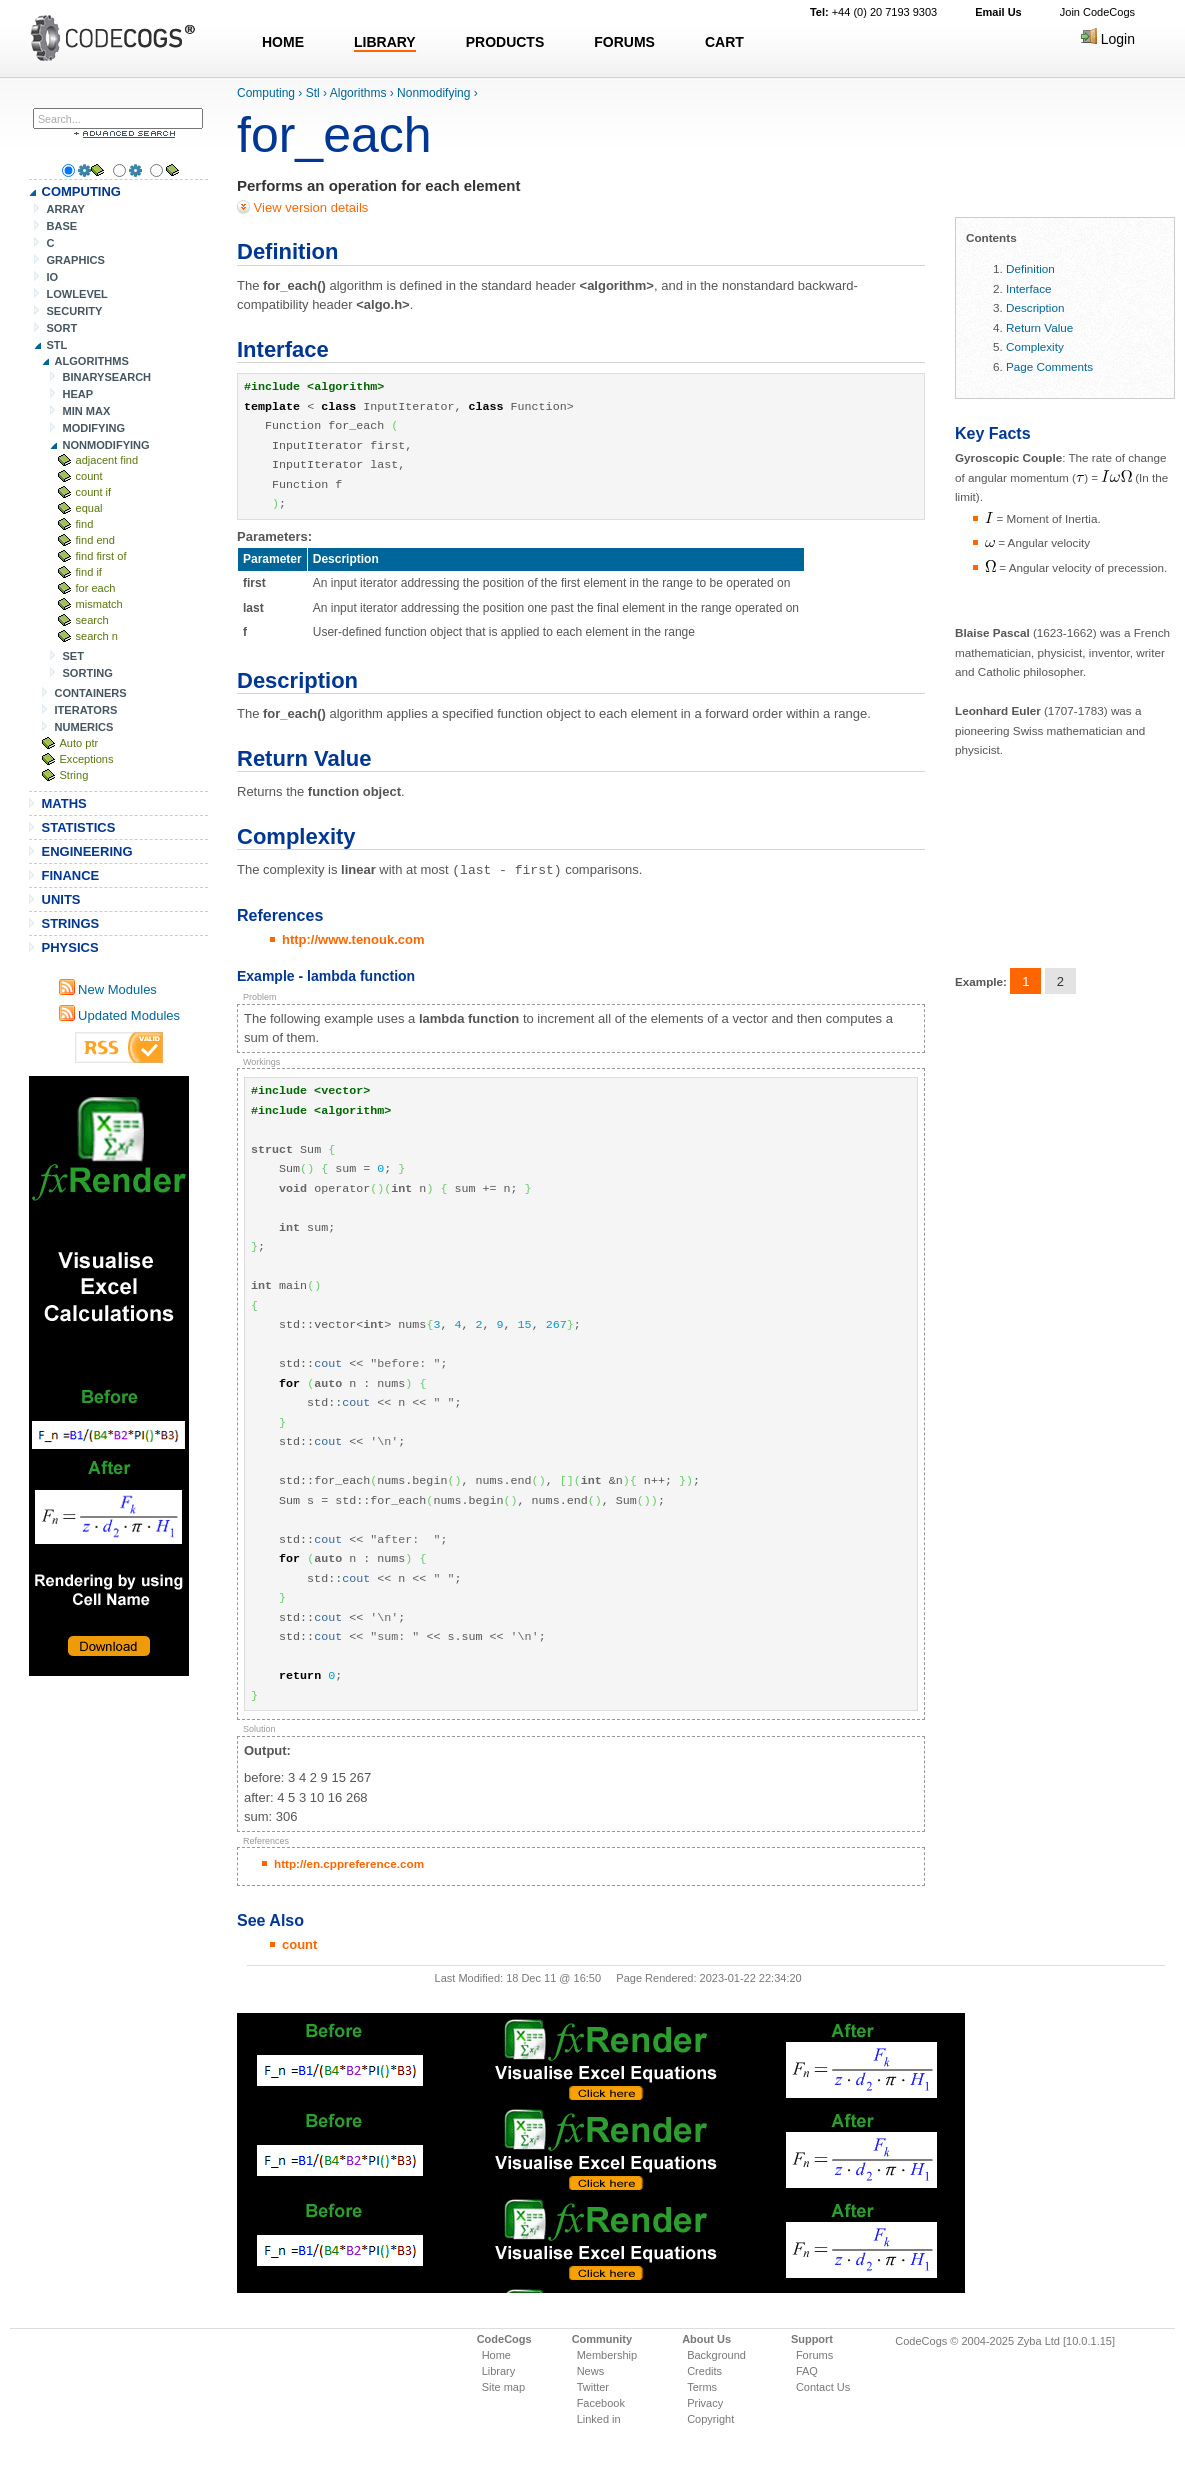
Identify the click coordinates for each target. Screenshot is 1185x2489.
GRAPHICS (76, 260)
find (85, 524)
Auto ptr (79, 743)
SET (73, 656)
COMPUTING (81, 191)
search (92, 620)
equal (89, 508)
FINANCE (71, 875)
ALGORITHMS (92, 361)
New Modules (108, 989)
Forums (814, 2354)
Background (716, 2354)
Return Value (1039, 327)
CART (724, 42)
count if (94, 492)
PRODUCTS (505, 42)
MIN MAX (87, 411)
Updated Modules (120, 1015)
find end (95, 540)
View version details (309, 207)
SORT (62, 328)
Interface (1028, 288)
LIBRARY (385, 42)
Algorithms (358, 93)
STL (57, 345)
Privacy (705, 2402)
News (591, 2370)
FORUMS (624, 42)
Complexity (1035, 346)
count (89, 476)
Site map (503, 2386)
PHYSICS (70, 947)
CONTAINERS (91, 693)
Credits (704, 2370)
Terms (702, 2386)
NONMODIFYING (106, 445)
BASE (62, 226)
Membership (607, 2354)
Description (1035, 307)
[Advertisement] (109, 1376)
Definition (1030, 268)
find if (89, 572)
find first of (101, 556)
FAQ (807, 2370)
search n (97, 636)
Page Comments (1049, 366)
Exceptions (87, 759)
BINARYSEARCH (107, 377)
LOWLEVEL (77, 294)
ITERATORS (86, 710)
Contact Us (823, 2386)
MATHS (64, 803)
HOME (283, 42)
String (74, 775)
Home (496, 2354)
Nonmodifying (433, 93)
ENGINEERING (87, 851)
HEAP (78, 394)
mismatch (99, 604)
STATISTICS (79, 827)
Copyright (710, 2418)
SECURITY (75, 311)
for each (96, 588)
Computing (266, 93)
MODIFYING (94, 428)
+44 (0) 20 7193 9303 (873, 12)
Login (1108, 39)
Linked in (599, 2418)
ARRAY (66, 209)
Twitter (593, 2386)
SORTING (88, 673)
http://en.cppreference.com (349, 1862)
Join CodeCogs (1097, 12)
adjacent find (107, 460)
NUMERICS (84, 727)
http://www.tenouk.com (353, 938)
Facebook (601, 2402)
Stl (313, 93)
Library (499, 2370)
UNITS (61, 899)
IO (53, 277)
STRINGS (71, 923)
